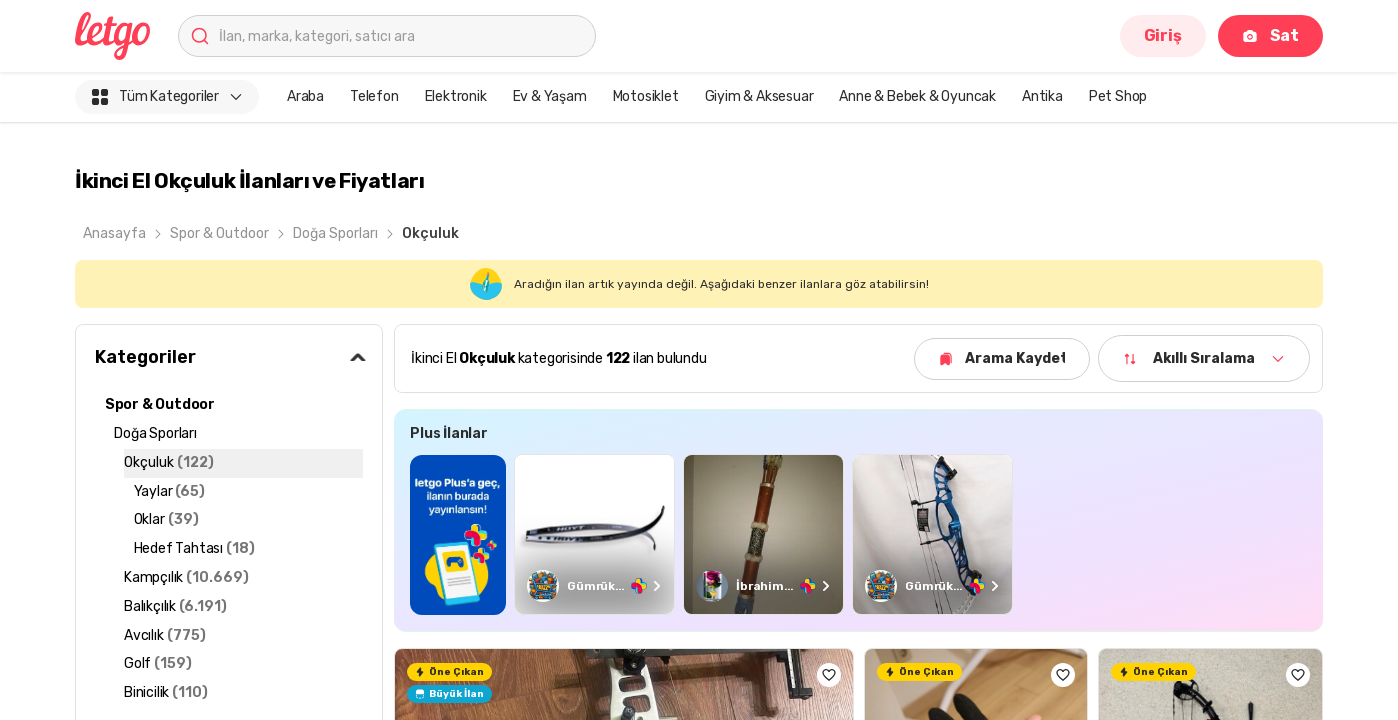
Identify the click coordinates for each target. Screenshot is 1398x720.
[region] (858, 534)
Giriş (1163, 35)
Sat (1270, 35)
